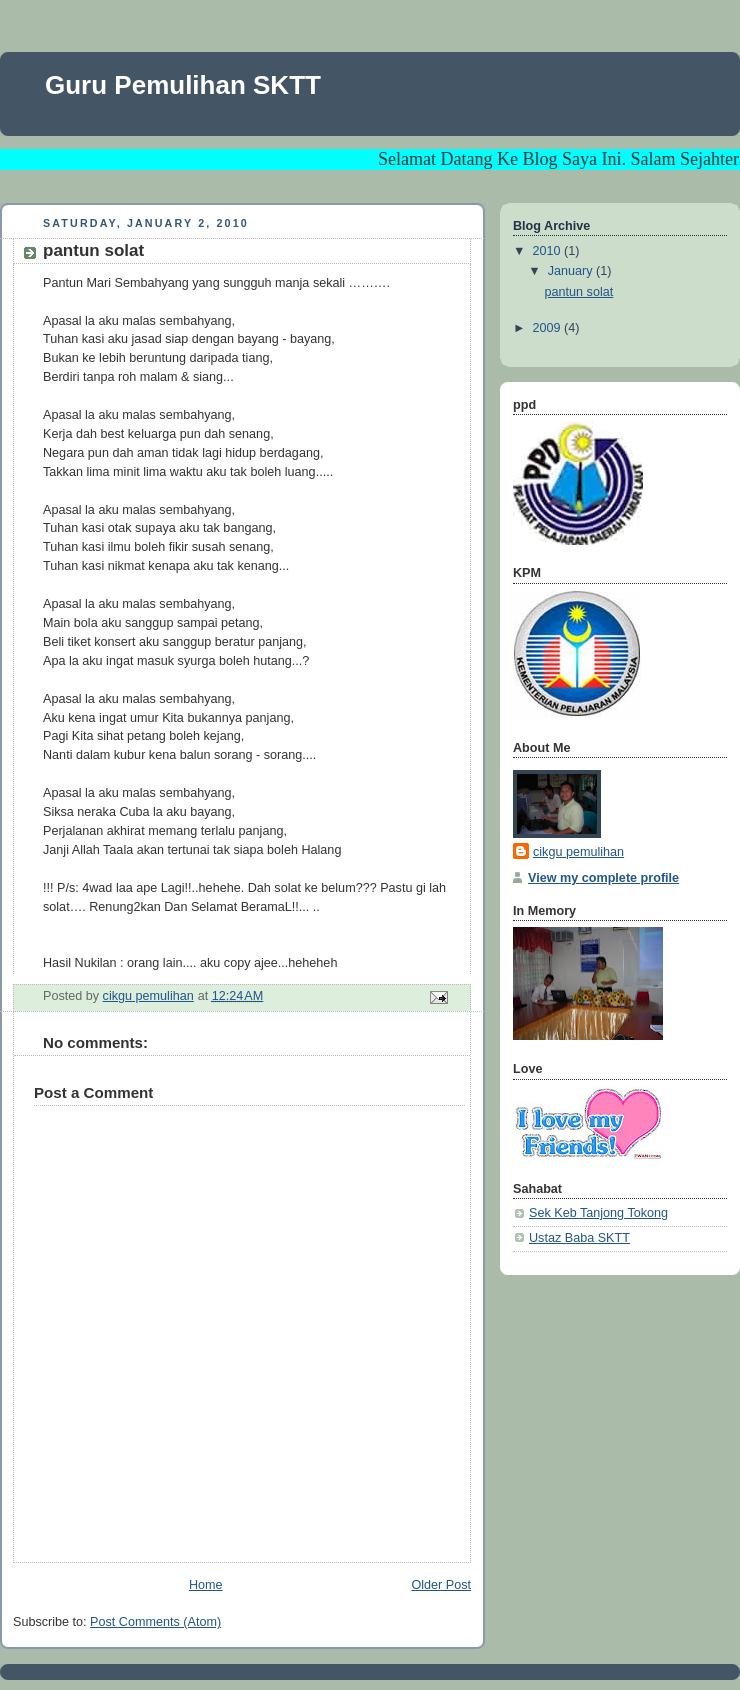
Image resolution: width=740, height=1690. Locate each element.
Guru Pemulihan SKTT (183, 85)
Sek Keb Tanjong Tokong (598, 1213)
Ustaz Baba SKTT (579, 1238)
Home (206, 1585)
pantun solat (579, 292)
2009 (549, 328)
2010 (549, 251)
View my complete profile (603, 878)
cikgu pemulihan (578, 852)
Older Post (441, 1585)
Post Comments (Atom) (155, 1622)
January (572, 271)
